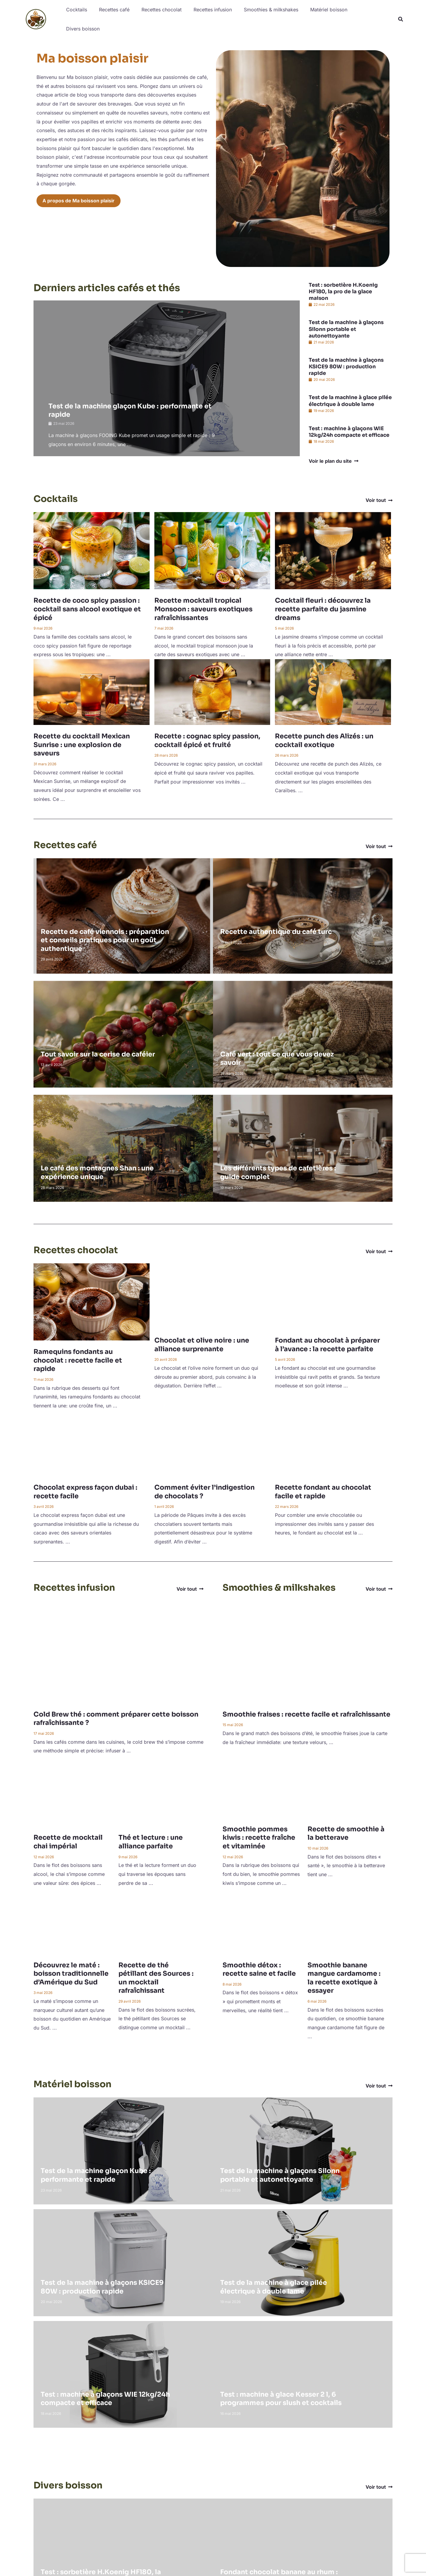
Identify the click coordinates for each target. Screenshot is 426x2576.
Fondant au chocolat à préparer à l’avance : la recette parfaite (327, 1342)
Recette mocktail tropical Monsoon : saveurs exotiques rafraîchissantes (203, 607)
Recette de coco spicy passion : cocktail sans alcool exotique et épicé (87, 607)
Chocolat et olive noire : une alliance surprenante (201, 1342)
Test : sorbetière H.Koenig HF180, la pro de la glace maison (343, 290)
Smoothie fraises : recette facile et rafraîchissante (306, 1712)
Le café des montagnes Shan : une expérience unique (97, 1170)
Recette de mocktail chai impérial (68, 1840)
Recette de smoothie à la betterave (346, 1831)
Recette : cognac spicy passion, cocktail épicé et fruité (207, 738)
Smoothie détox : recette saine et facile (259, 1967)
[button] (401, 19)
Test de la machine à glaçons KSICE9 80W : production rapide (346, 365)
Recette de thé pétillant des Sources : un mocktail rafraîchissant (156, 1976)
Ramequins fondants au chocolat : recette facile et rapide (78, 1358)
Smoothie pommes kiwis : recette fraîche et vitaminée (259, 1835)
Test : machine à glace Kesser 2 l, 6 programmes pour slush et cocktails (281, 2397)
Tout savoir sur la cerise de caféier (98, 1052)
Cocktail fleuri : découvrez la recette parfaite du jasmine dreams (323, 607)
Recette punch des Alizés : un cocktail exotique (324, 738)
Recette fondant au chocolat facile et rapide (323, 1490)
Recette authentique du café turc (276, 930)
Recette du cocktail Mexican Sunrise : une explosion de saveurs (82, 742)
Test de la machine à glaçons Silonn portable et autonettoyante (346, 327)
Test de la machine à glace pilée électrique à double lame (350, 399)
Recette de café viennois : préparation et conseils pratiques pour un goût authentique (105, 938)
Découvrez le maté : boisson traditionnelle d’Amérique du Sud (71, 1971)
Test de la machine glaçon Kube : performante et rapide (96, 2173)
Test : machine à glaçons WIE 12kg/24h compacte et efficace (349, 430)
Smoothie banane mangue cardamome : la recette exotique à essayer (344, 1976)
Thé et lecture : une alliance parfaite (150, 1840)
